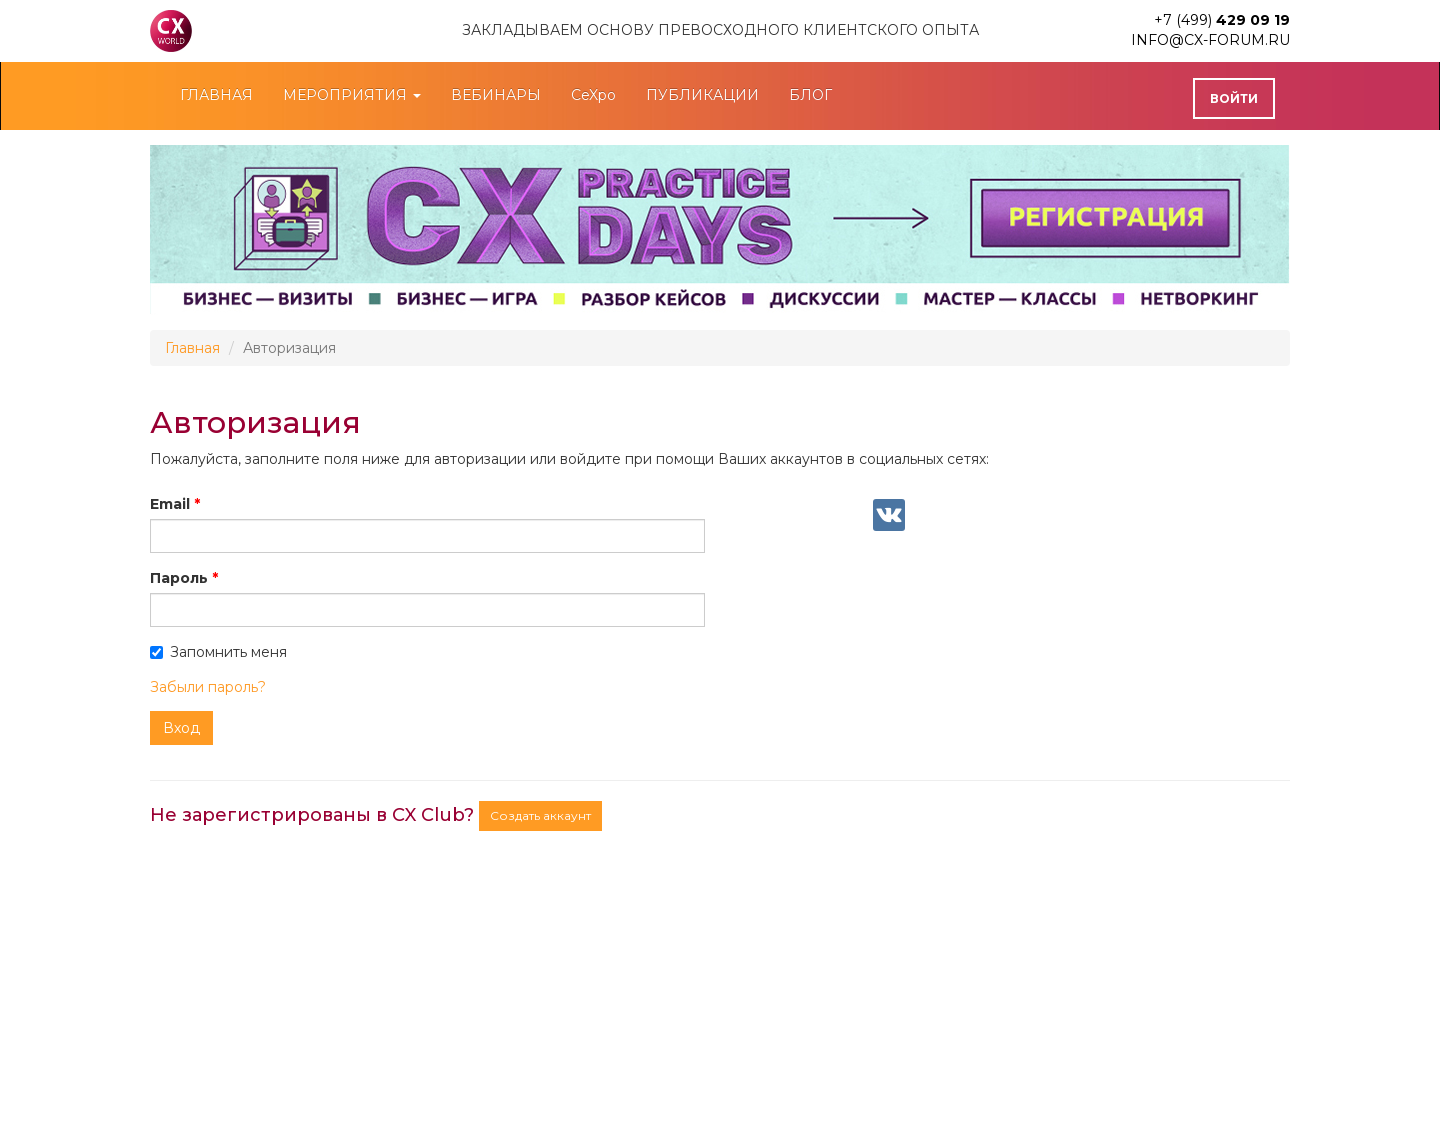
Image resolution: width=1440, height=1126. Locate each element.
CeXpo (593, 95)
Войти (1234, 98)
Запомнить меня (218, 652)
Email (170, 504)
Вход (181, 728)
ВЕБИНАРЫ (496, 95)
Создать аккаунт (540, 815)
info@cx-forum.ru (1210, 40)
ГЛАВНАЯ (216, 95)
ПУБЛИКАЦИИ (702, 95)
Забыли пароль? (208, 687)
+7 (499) (1222, 20)
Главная (192, 348)
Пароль (179, 578)
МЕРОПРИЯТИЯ (352, 95)
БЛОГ (810, 95)
